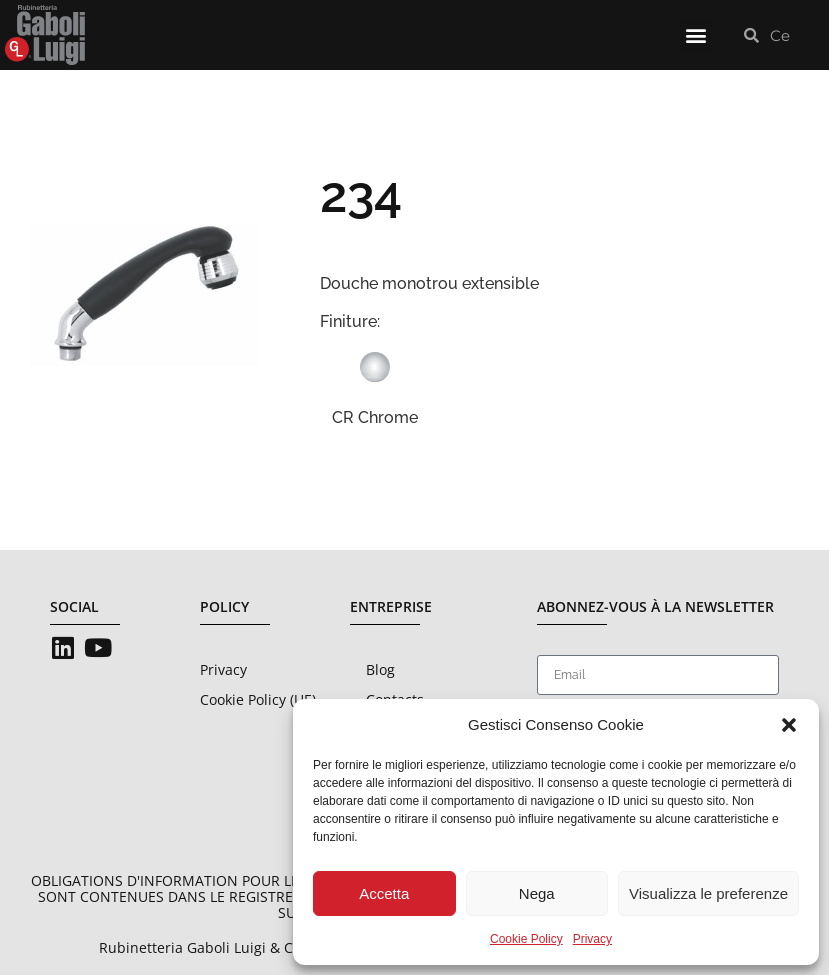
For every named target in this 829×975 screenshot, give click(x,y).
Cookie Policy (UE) (258, 699)
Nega (537, 893)
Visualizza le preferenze (708, 893)
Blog (380, 669)
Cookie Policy (526, 939)
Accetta (384, 893)
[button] (789, 725)
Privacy (592, 939)
